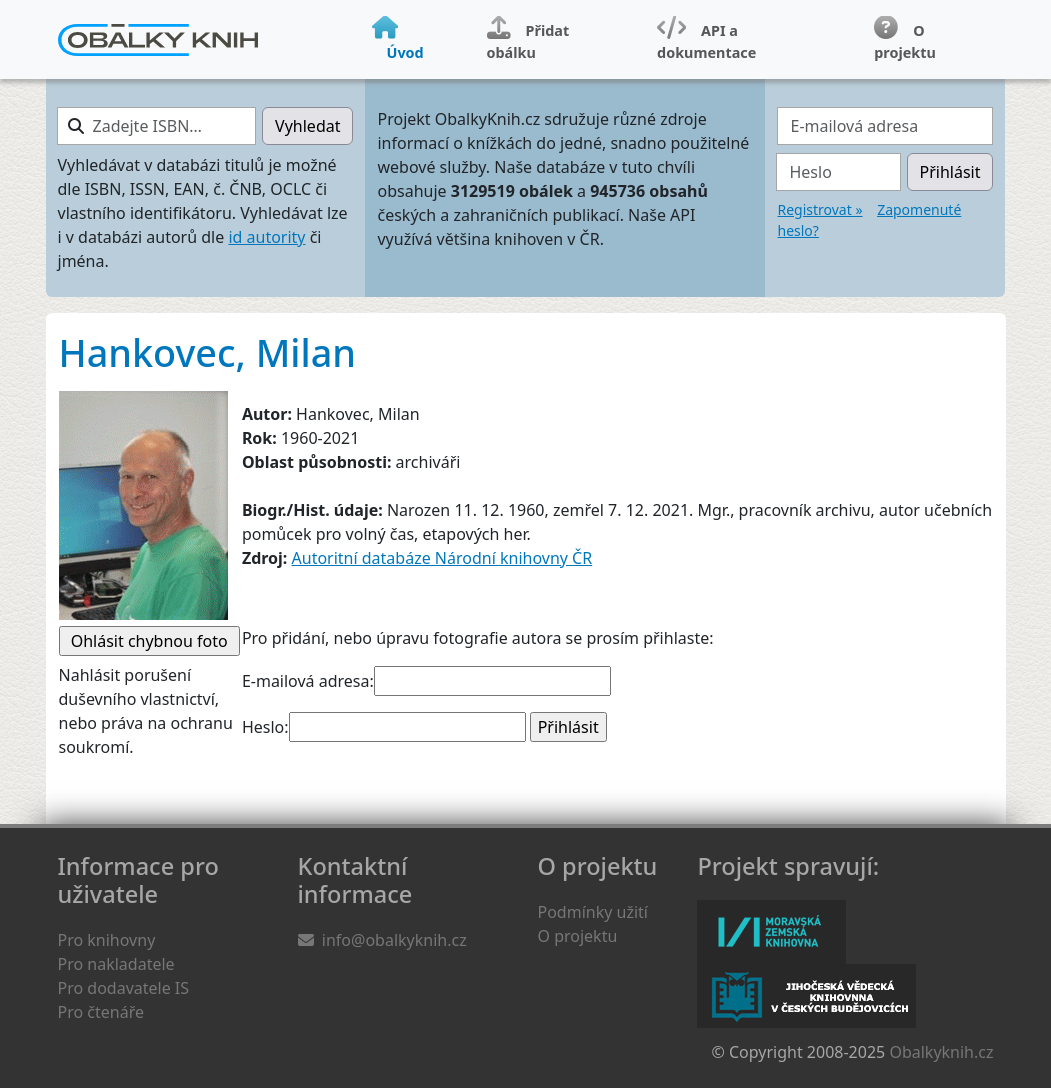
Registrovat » (819, 209)
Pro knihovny (107, 940)
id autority (266, 237)
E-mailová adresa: (308, 681)
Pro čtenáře (101, 1012)
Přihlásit (950, 172)
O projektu (578, 936)
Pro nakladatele (116, 964)
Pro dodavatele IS (124, 988)
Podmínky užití (593, 912)
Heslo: (265, 727)
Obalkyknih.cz (941, 1052)
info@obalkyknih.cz (394, 940)
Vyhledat (307, 126)
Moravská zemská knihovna (771, 932)
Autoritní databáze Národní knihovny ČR (442, 558)
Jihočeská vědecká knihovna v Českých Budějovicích (806, 996)
